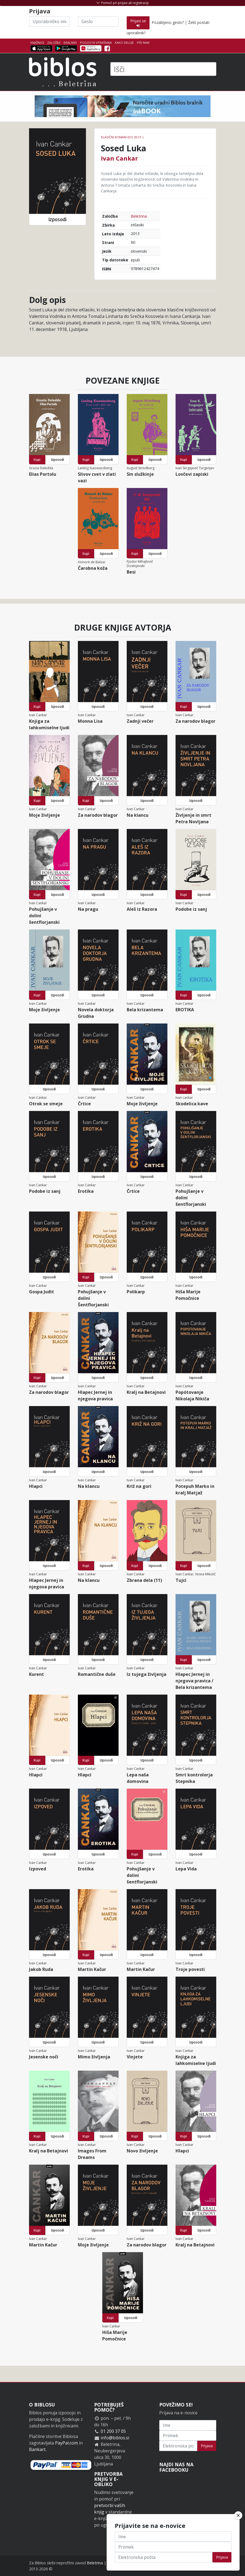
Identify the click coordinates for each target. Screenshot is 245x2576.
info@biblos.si (115, 2438)
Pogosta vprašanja (96, 42)
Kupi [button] (37, 459)
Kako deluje (124, 42)
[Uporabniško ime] (49, 21)
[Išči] (163, 69)
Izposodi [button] (57, 219)
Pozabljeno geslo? (168, 22)
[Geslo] (98, 21)
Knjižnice (37, 42)
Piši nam (143, 42)
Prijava (207, 2445)
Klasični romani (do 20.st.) (122, 137)
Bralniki (70, 42)
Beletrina (139, 216)
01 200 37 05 (113, 2431)
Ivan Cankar (119, 158)
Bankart (37, 2449)
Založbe (54, 42)
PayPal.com (66, 2443)
